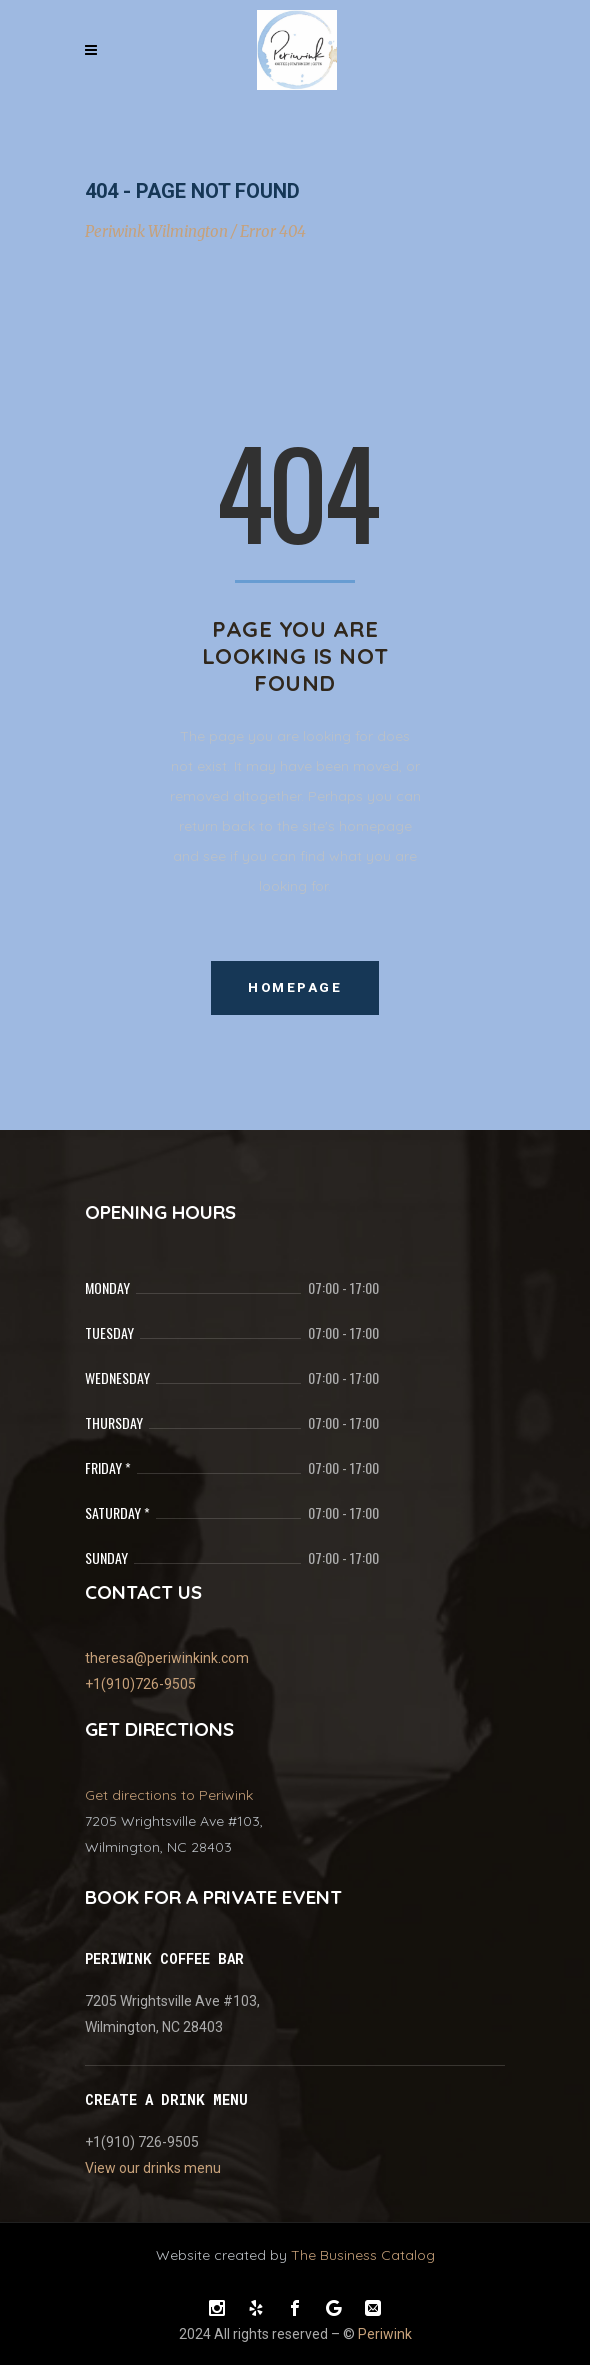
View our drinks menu (153, 2168)
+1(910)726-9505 (140, 1684)
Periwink (385, 2334)
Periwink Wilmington (156, 231)
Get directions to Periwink (169, 1795)
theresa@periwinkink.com (167, 1658)
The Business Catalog (363, 2255)
